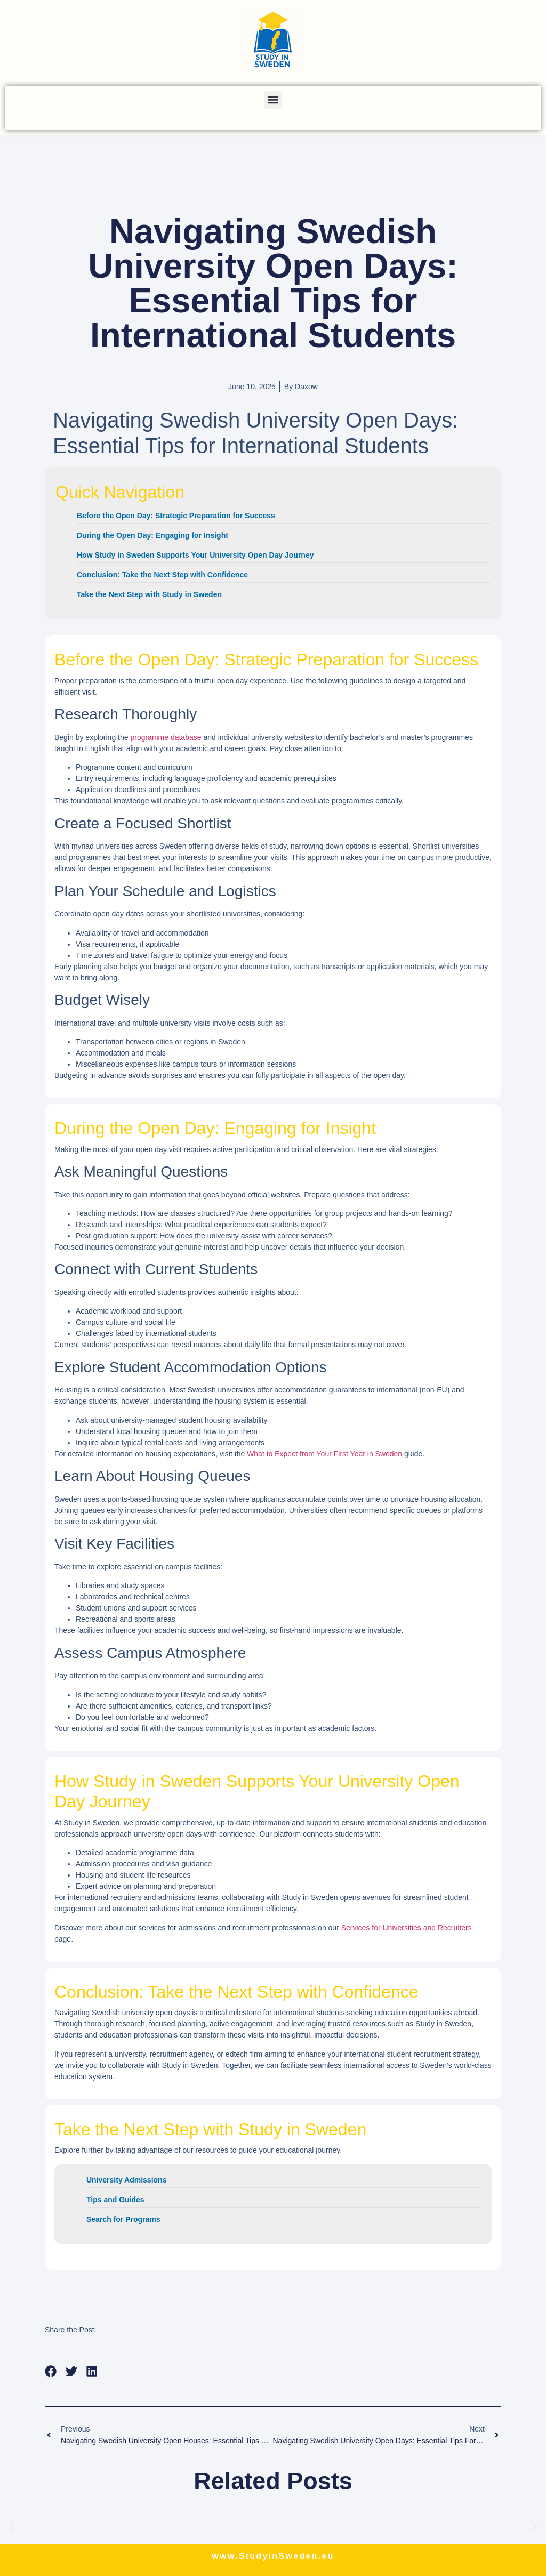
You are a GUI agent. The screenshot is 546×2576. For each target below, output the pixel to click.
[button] (273, 100)
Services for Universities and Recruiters (406, 1927)
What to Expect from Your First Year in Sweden (324, 1454)
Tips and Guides (115, 2199)
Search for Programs (123, 2219)
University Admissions (126, 2180)
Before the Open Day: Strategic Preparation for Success (176, 515)
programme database (165, 737)
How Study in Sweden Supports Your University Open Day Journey (195, 555)
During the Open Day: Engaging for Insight (152, 535)
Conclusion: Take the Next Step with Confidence (162, 574)
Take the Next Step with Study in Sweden (149, 594)
